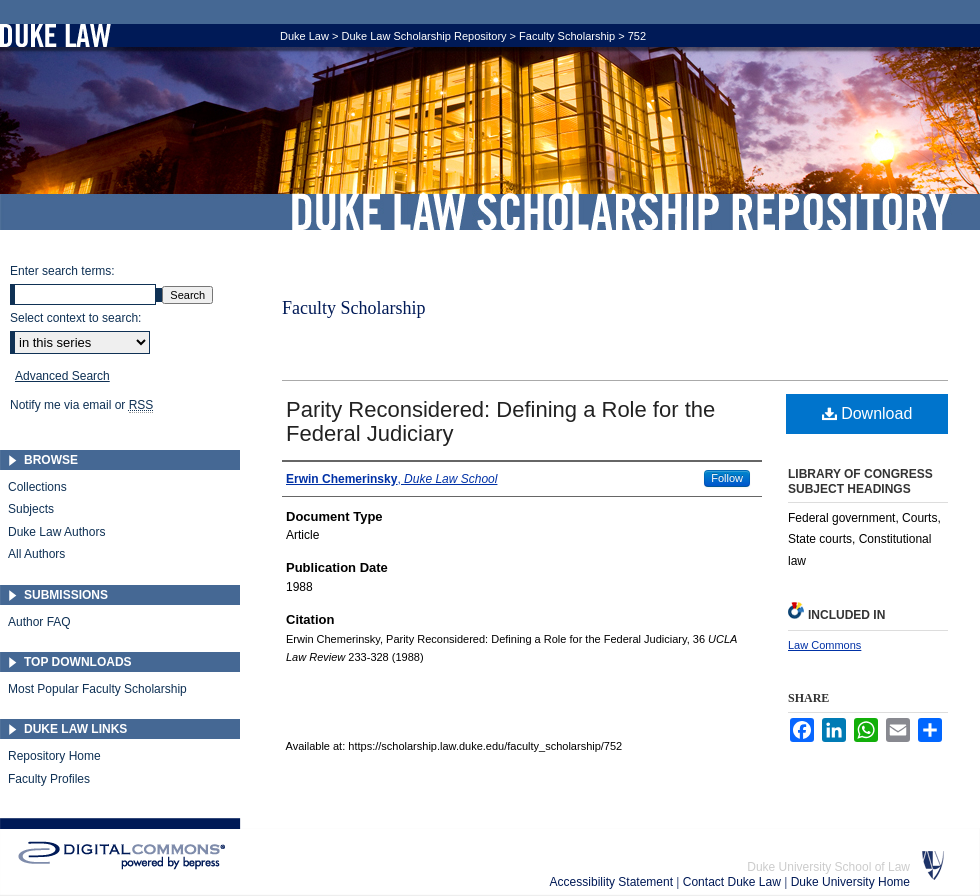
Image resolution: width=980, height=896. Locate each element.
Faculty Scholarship (567, 36)
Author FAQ (39, 622)
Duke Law (304, 36)
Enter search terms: (62, 271)
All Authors (36, 554)
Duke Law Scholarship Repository (620, 212)
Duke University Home (850, 882)
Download (867, 413)
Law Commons (824, 645)
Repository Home (54, 756)
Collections (37, 487)
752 (637, 36)
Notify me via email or (81, 405)
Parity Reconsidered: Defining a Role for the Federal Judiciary (500, 421)
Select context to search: (75, 318)
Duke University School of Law (828, 867)
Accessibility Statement (613, 882)
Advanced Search (62, 376)
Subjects (31, 509)
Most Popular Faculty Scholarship (97, 689)
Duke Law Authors (56, 532)
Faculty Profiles (49, 779)
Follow (727, 478)
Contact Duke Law (733, 882)
